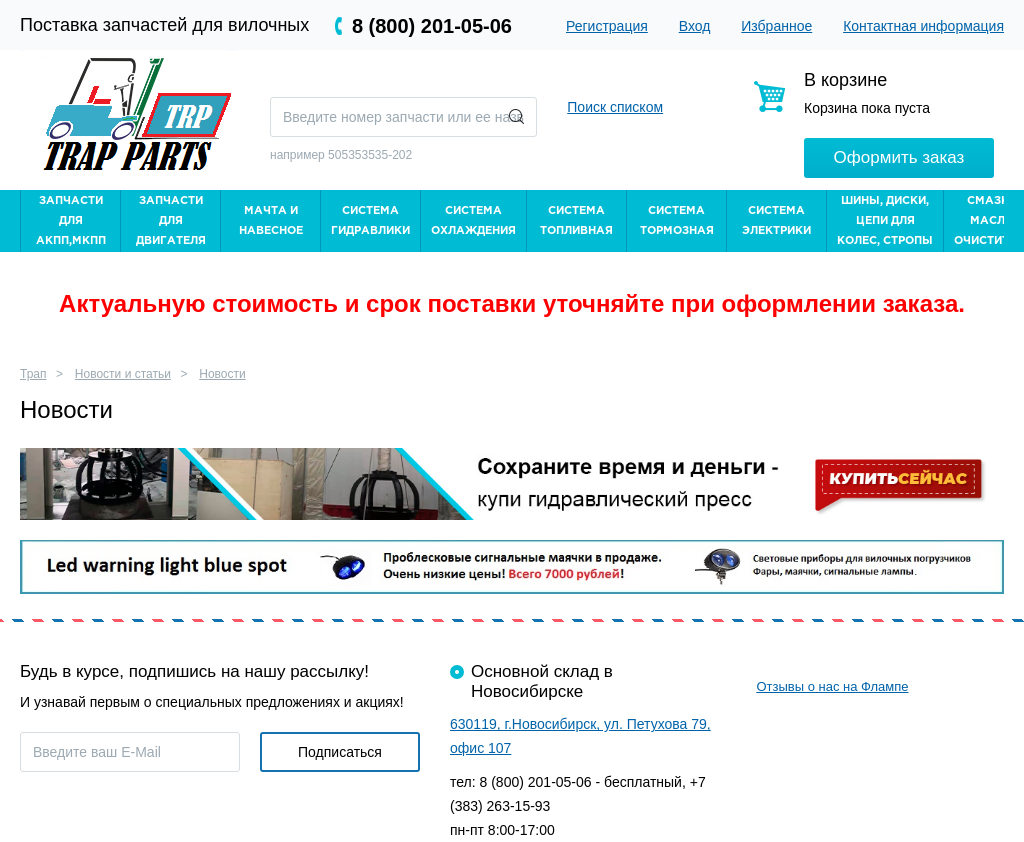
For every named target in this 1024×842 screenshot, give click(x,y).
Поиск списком (615, 107)
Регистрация (607, 26)
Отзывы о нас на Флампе (832, 686)
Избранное (776, 26)
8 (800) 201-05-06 (432, 26)
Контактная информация (923, 26)
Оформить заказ (899, 157)
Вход (695, 26)
